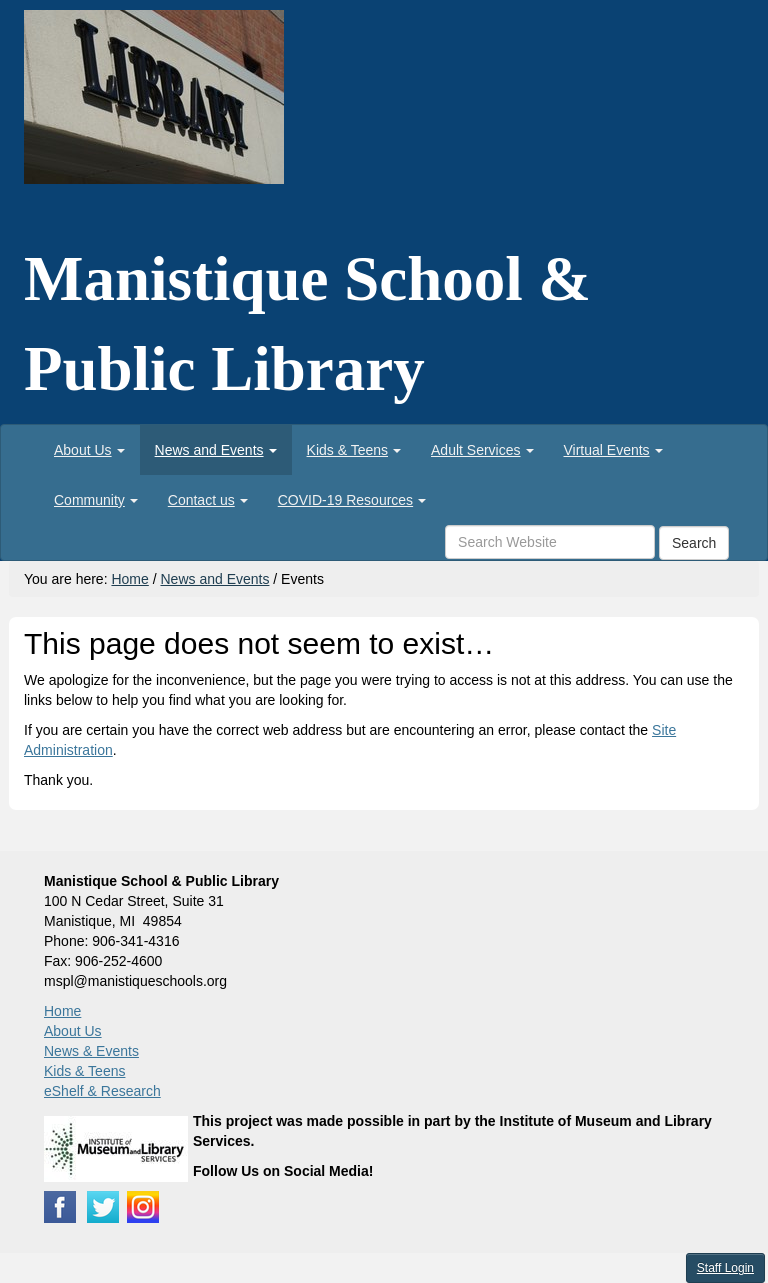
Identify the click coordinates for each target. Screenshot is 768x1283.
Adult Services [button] (482, 450)
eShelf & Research (102, 1091)
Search (694, 543)
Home (129, 579)
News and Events (214, 579)
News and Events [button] (216, 450)
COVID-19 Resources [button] (352, 500)
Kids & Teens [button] (354, 450)
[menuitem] (89, 450)
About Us (73, 1031)
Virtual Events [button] (613, 450)
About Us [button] (89, 450)
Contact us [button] (208, 500)
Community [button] (96, 500)
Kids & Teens (84, 1071)
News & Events (91, 1051)
